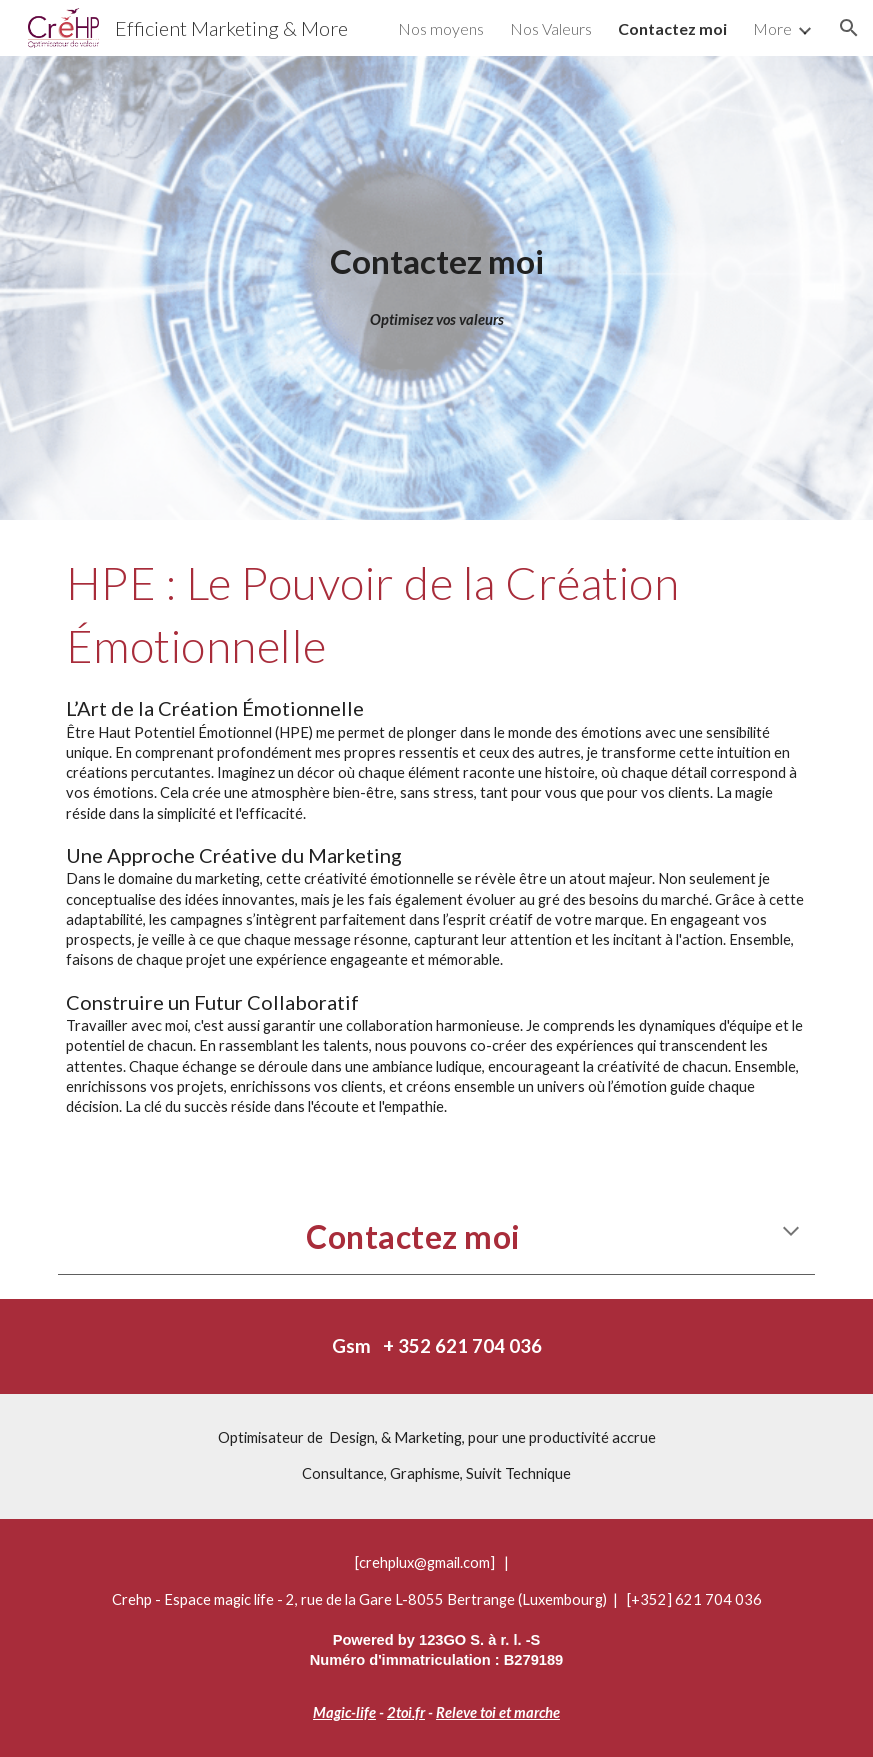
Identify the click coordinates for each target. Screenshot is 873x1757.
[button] (849, 28)
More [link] (772, 28)
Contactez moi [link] (672, 28)
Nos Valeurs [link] (551, 28)
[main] (437, 261)
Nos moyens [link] (441, 28)
